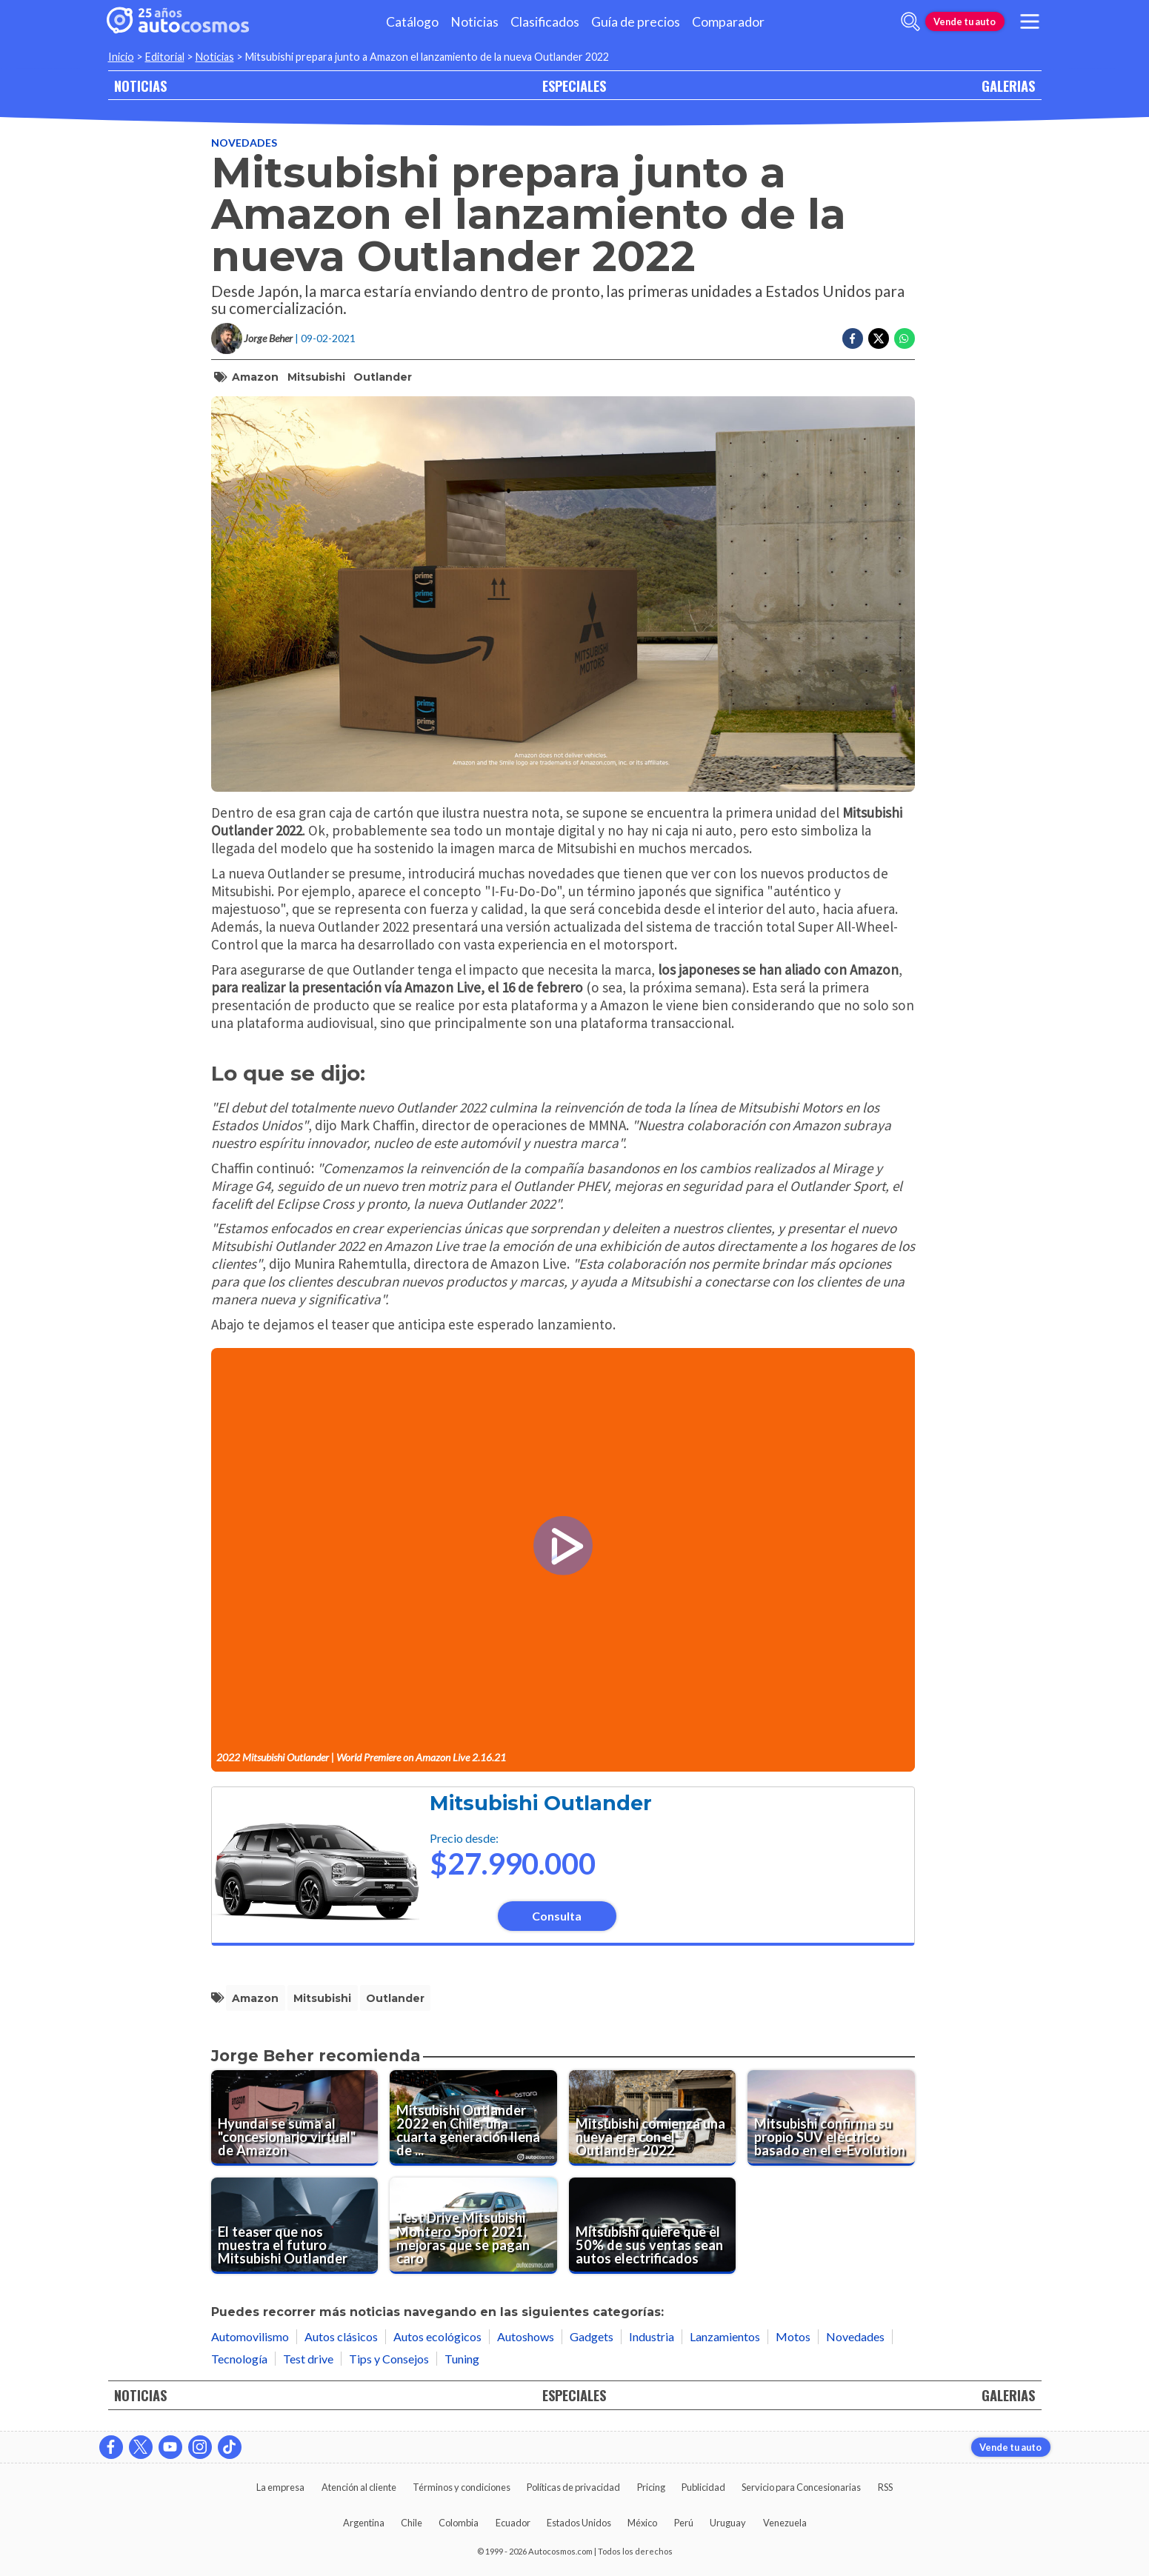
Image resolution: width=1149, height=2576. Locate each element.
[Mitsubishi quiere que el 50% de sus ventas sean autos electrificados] (652, 2226)
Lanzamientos (725, 2336)
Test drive (308, 2359)
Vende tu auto (964, 21)
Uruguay (728, 2523)
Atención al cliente (359, 2487)
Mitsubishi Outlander (541, 1803)
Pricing (651, 2487)
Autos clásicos (341, 2336)
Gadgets (591, 2336)
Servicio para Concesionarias (801, 2487)
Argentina (363, 2523)
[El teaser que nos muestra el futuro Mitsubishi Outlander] (295, 2226)
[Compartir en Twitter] (878, 338)
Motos (793, 2336)
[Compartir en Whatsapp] (904, 338)
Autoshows (525, 2336)
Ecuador (513, 2523)
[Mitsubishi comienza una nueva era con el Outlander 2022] (652, 2118)
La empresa (280, 2487)
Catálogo (412, 22)
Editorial (164, 56)
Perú (683, 2523)
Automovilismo (250, 2336)
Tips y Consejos (389, 2359)
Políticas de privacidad (573, 2487)
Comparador (728, 22)
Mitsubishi (316, 377)
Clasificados (544, 22)
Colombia (459, 2523)
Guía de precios (635, 22)
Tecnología (239, 2359)
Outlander (382, 377)
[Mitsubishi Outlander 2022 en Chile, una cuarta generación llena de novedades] (473, 2118)
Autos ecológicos (437, 2336)
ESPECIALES (574, 86)
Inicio (121, 56)
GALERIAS (1008, 86)
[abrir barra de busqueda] (910, 21)
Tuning (461, 2359)
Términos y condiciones (461, 2487)
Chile (411, 2523)
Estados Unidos (579, 2523)
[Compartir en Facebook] (852, 338)
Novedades (244, 142)
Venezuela (785, 2523)
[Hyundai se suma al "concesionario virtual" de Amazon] (295, 2118)
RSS (885, 2487)
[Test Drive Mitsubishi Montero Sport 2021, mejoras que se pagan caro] (473, 2226)
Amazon (255, 377)
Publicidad (703, 2487)
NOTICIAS (140, 86)
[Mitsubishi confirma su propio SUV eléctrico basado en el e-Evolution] (831, 2118)
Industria (651, 2336)
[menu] (1029, 21)
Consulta (557, 1916)
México (642, 2523)
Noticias (474, 22)
